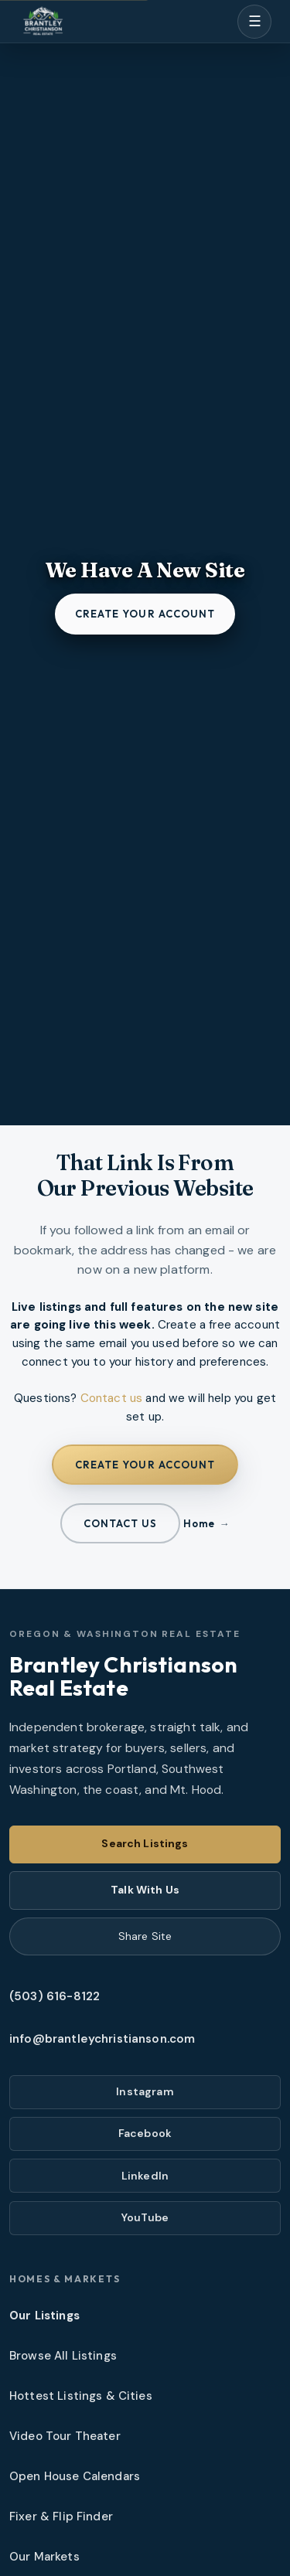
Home (198, 1523)
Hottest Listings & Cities (80, 2396)
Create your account (145, 613)
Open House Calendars (74, 2476)
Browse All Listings (63, 2355)
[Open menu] (254, 22)
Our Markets (44, 2556)
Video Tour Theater (65, 2436)
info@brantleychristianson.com (102, 2039)
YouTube (145, 2217)
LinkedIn (145, 2176)
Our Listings (44, 2315)
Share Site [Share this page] (145, 1936)
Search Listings (144, 1843)
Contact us (111, 1398)
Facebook (145, 2133)
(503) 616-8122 (54, 1996)
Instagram (144, 2091)
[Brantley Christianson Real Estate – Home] (43, 21)
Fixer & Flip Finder (61, 2516)
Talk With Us (145, 1890)
